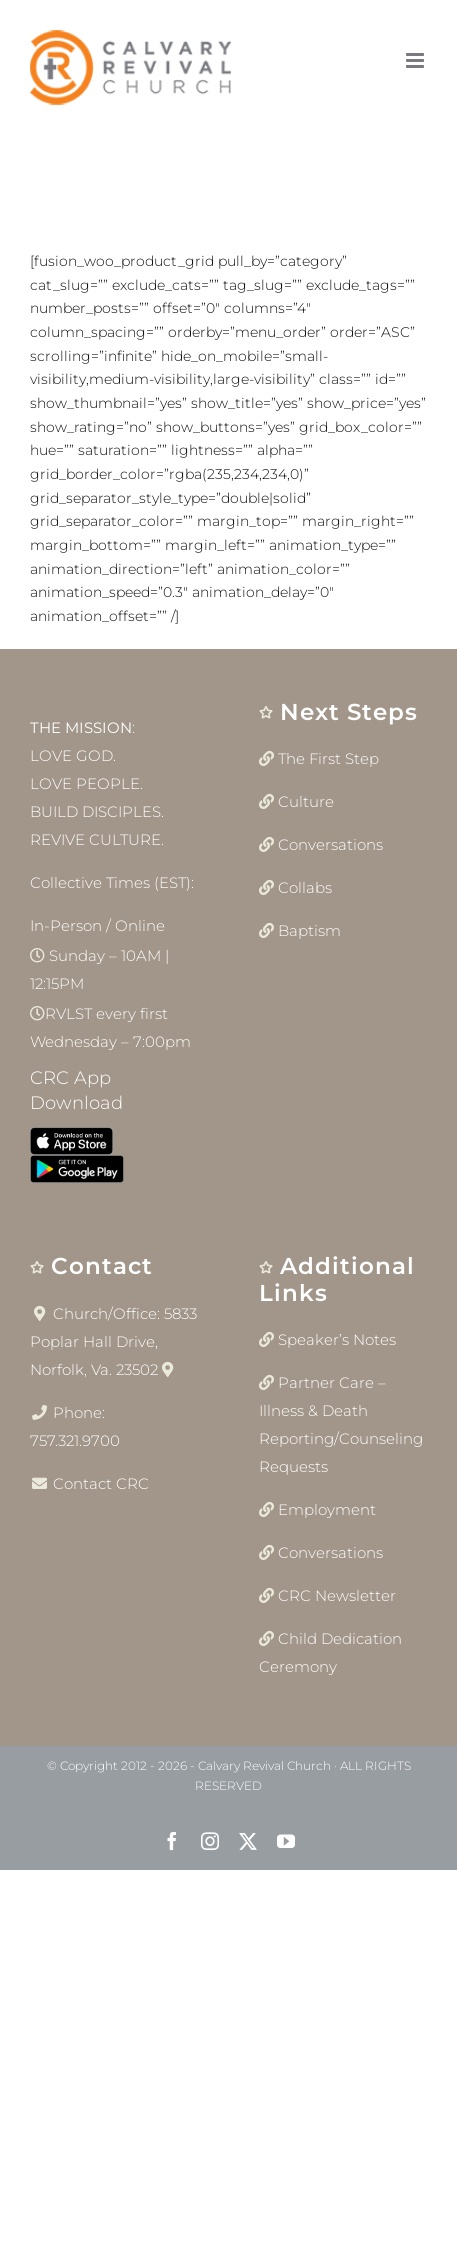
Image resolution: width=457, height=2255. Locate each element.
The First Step (328, 758)
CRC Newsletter (337, 1595)
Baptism (309, 930)
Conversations (330, 844)
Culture (306, 801)
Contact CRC (101, 1483)
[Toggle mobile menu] (416, 60)
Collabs (305, 887)
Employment (327, 1509)
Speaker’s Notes (337, 1339)
